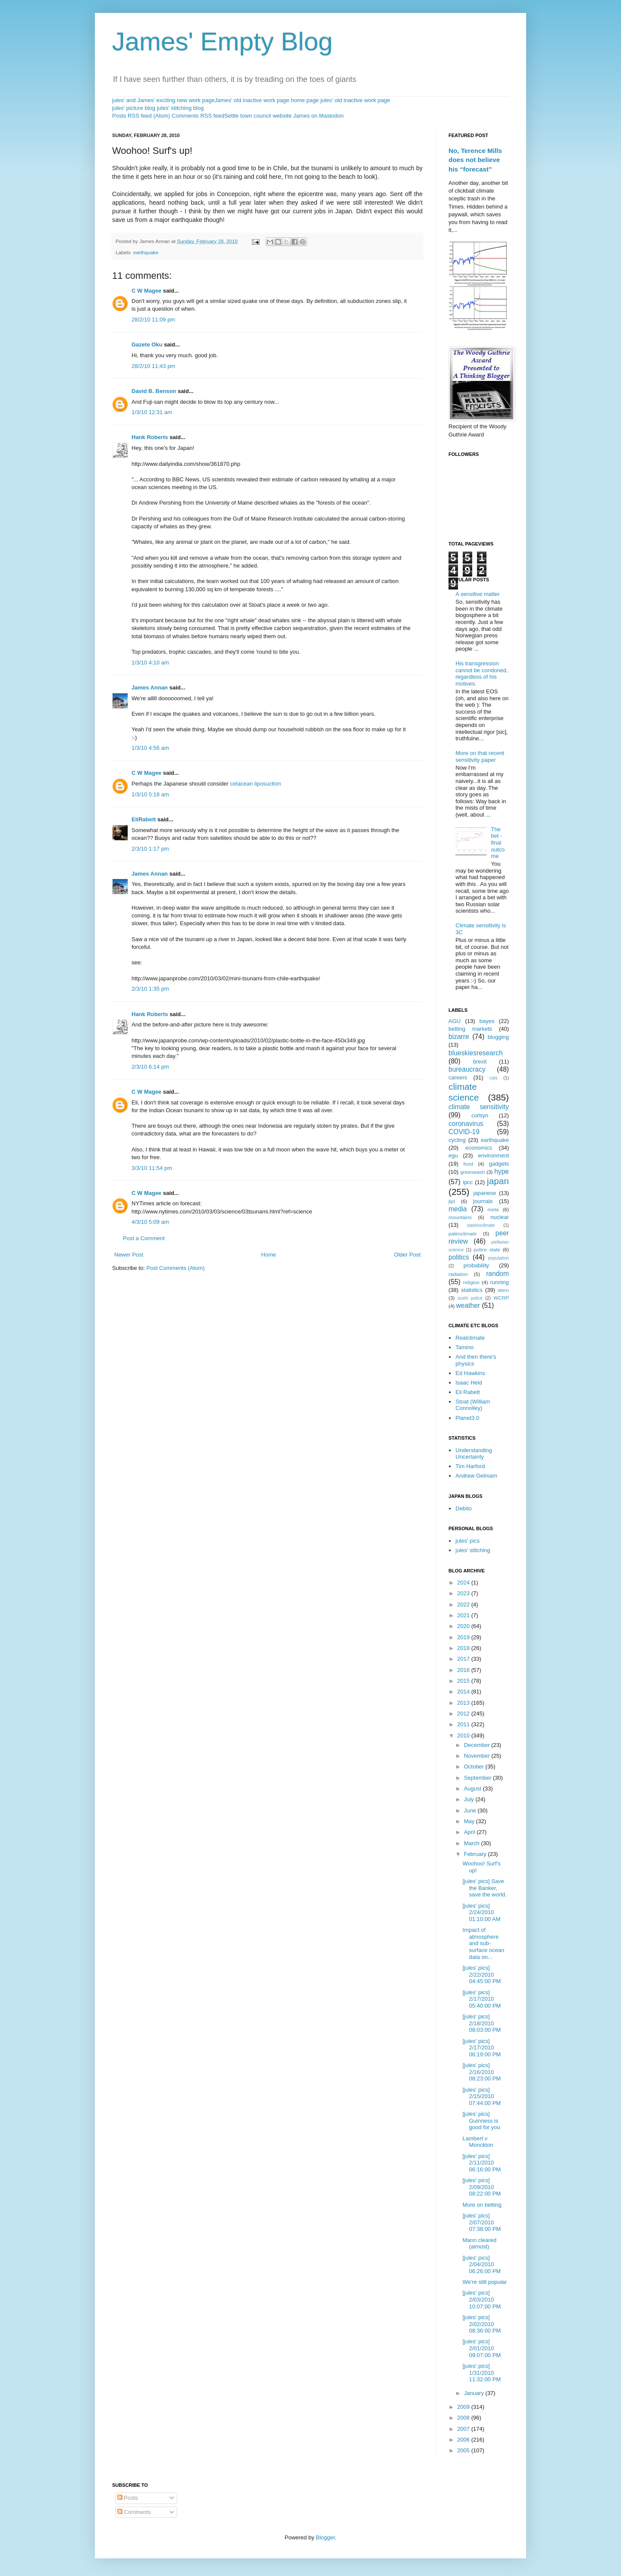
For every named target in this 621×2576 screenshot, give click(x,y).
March (472, 1843)
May (470, 1821)
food (469, 1163)
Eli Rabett (467, 1392)
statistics (472, 1290)
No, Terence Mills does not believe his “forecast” (475, 160)
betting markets (470, 1029)
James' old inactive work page (252, 100)
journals (483, 1201)
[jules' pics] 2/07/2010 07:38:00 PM (481, 2222)
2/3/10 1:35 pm (150, 988)
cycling (457, 1140)
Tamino (464, 1347)
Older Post (407, 1254)
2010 (464, 1735)
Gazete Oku (147, 344)
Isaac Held (468, 1382)
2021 (464, 1615)
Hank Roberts (150, 437)
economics (478, 1148)
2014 (464, 1691)
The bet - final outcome (498, 842)
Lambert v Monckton (477, 2142)
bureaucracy (467, 1069)
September (478, 1778)
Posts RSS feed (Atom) (141, 115)
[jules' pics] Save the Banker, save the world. (484, 1888)
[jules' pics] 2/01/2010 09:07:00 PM (481, 2348)
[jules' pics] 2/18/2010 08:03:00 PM (481, 2023)
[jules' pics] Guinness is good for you (481, 2120)
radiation (458, 1274)
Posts (127, 2498)
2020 (464, 1626)
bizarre (458, 1036)
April (470, 1832)
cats (493, 1078)
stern (503, 1290)
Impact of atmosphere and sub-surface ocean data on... (483, 1943)
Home (268, 1254)
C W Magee (146, 290)
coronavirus (465, 1123)
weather (468, 1305)
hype (501, 1171)
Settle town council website (258, 115)
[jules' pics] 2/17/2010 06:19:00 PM (481, 2048)
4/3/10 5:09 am (150, 1222)
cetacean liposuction (255, 783)
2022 (464, 1604)
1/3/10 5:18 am (150, 794)
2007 (464, 2429)
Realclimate (470, 1338)
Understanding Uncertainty (473, 1453)
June (471, 1810)
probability (476, 1265)
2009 (464, 2407)
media (457, 1209)
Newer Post (128, 1254)
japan (498, 1181)
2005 (464, 2450)
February (476, 1854)
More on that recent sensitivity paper (479, 756)
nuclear (499, 1217)
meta (493, 1209)
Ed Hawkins (470, 1373)
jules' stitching (472, 1550)
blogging (498, 1037)
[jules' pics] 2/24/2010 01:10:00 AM (481, 1912)
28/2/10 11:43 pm (153, 366)
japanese (484, 1193)
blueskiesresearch (475, 1053)
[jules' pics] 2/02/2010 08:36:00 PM (481, 2324)
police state (487, 1249)
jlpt (451, 1201)
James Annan (150, 687)
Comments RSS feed (198, 115)
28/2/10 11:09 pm (153, 319)
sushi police (470, 1298)
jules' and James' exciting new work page (163, 100)
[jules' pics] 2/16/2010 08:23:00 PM (481, 2072)
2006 (464, 2439)
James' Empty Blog (222, 41)
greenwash (472, 1172)
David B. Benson (154, 391)
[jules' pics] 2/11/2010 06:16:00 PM (481, 2163)
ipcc (468, 1182)
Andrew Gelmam (476, 1475)
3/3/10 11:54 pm (152, 1168)
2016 (464, 1670)
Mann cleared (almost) (479, 2243)
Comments (134, 2512)
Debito (463, 1508)
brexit (480, 1061)
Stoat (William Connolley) (472, 1405)
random (497, 1273)
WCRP (501, 1297)
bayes (487, 1021)
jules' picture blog (133, 108)
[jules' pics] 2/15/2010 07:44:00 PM (481, 2096)
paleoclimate (462, 1233)
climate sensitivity (478, 1106)
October (475, 1766)
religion (471, 1282)
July (470, 1799)
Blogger (325, 2537)
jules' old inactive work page (355, 100)
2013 (464, 1703)
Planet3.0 (467, 1418)
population (498, 1258)
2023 (464, 1593)
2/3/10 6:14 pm (150, 1066)
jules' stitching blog (180, 108)
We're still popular (484, 2282)
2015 (464, 1681)
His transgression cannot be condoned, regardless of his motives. (481, 673)
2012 (464, 1713)
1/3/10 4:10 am (150, 662)
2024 (464, 1582)
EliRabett (144, 819)
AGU (454, 1021)
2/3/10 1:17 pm (150, 848)
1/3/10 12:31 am (152, 412)
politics (458, 1257)
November (478, 1756)
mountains (460, 1217)
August (473, 1788)
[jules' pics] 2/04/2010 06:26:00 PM (481, 2264)
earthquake (145, 252)
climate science (463, 1092)
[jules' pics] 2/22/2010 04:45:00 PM (481, 1974)
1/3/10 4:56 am (150, 748)
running (499, 1282)
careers (457, 1077)
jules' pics (467, 1540)
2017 (464, 1659)
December (478, 1745)
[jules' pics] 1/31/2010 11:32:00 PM (481, 2373)
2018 (464, 1648)
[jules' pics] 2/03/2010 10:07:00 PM (481, 2299)
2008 (464, 2417)
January (475, 2393)
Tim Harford (470, 1466)
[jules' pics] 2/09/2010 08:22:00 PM (481, 2187)
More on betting (481, 2205)
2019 (464, 1637)
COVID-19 (464, 1131)
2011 (464, 1724)
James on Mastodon (318, 115)
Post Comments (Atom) (176, 1268)
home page (305, 100)
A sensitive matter (477, 594)
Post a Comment (144, 1238)
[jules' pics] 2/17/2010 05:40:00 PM (481, 1999)
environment (493, 1155)
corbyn (479, 1115)
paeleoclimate (481, 1225)
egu (453, 1155)
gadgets (499, 1163)
